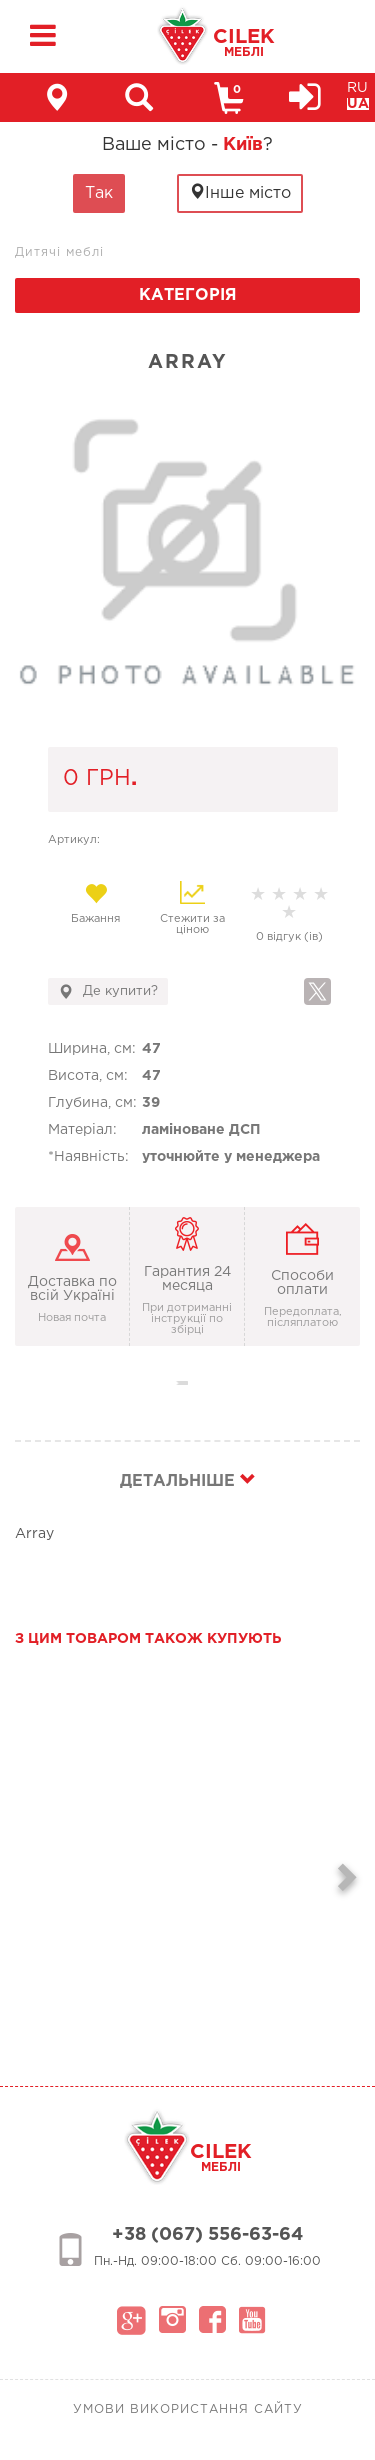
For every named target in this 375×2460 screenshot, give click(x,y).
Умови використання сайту (188, 2409)
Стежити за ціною (192, 908)
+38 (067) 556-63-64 (207, 2235)
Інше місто (240, 192)
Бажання (96, 903)
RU (357, 88)
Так (99, 193)
